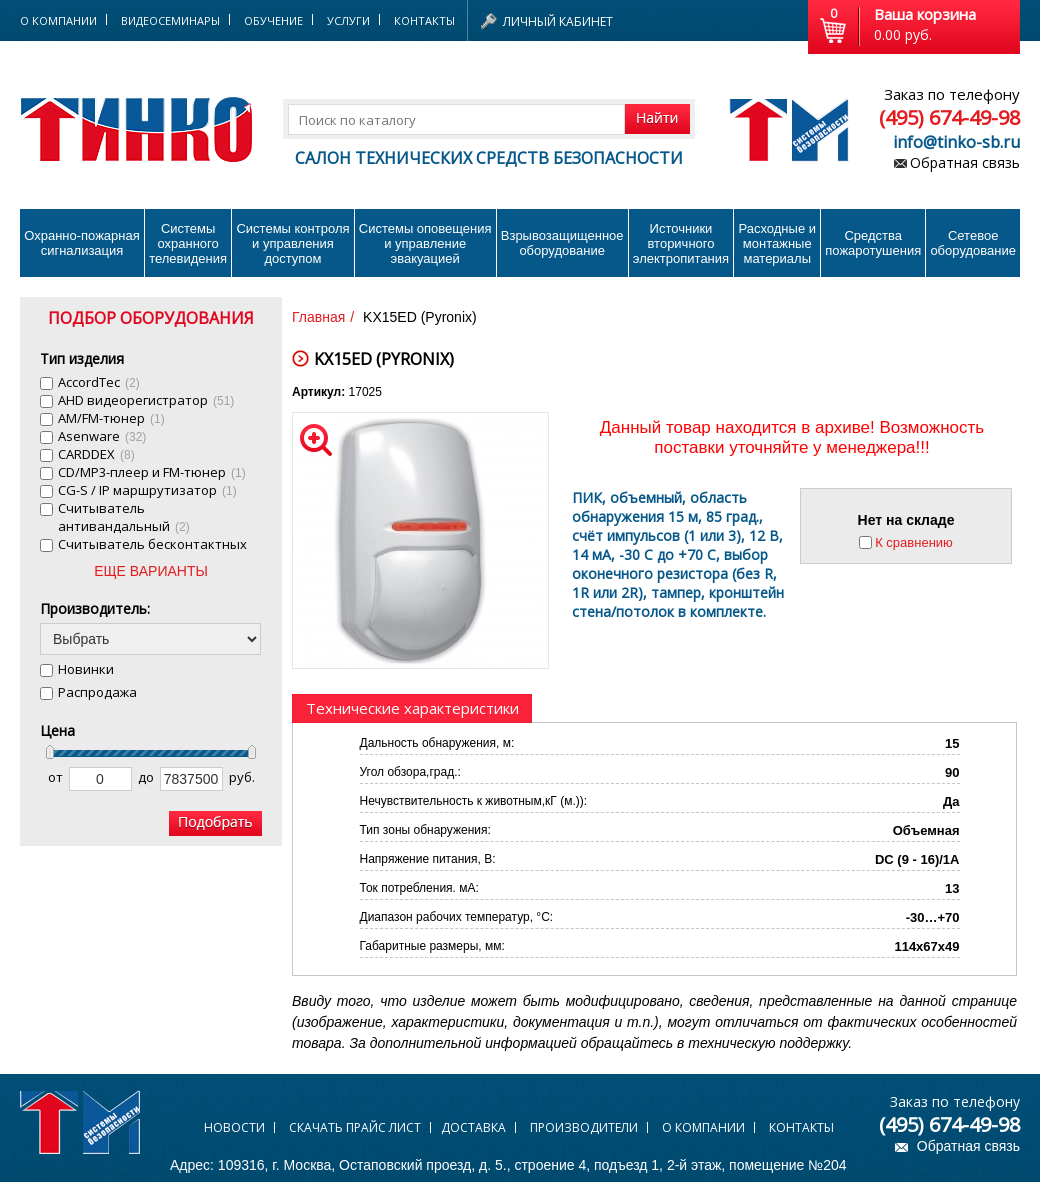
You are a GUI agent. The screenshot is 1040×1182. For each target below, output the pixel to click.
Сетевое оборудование (973, 243)
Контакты (424, 20)
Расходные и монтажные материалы (777, 243)
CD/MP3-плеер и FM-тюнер (152, 472)
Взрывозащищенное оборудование (562, 243)
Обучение (273, 20)
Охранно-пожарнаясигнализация (82, 243)
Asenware (102, 436)
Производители (584, 1127)
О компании (703, 1127)
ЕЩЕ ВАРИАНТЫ (151, 571)
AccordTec (99, 382)
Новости (234, 1127)
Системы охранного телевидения (188, 243)
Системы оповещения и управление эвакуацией (425, 243)
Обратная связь (965, 162)
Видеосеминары (170, 20)
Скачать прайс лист (355, 1127)
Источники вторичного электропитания (681, 243)
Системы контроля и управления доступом (292, 243)
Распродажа (97, 692)
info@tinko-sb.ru (956, 142)
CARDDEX (96, 454)
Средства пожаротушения (873, 243)
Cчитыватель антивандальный (124, 517)
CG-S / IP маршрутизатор (147, 490)
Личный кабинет (558, 21)
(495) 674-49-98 (949, 117)
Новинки (86, 669)
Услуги (348, 20)
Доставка (473, 1127)
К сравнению (914, 542)
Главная (318, 317)
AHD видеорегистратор (146, 400)
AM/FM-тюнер (111, 418)
